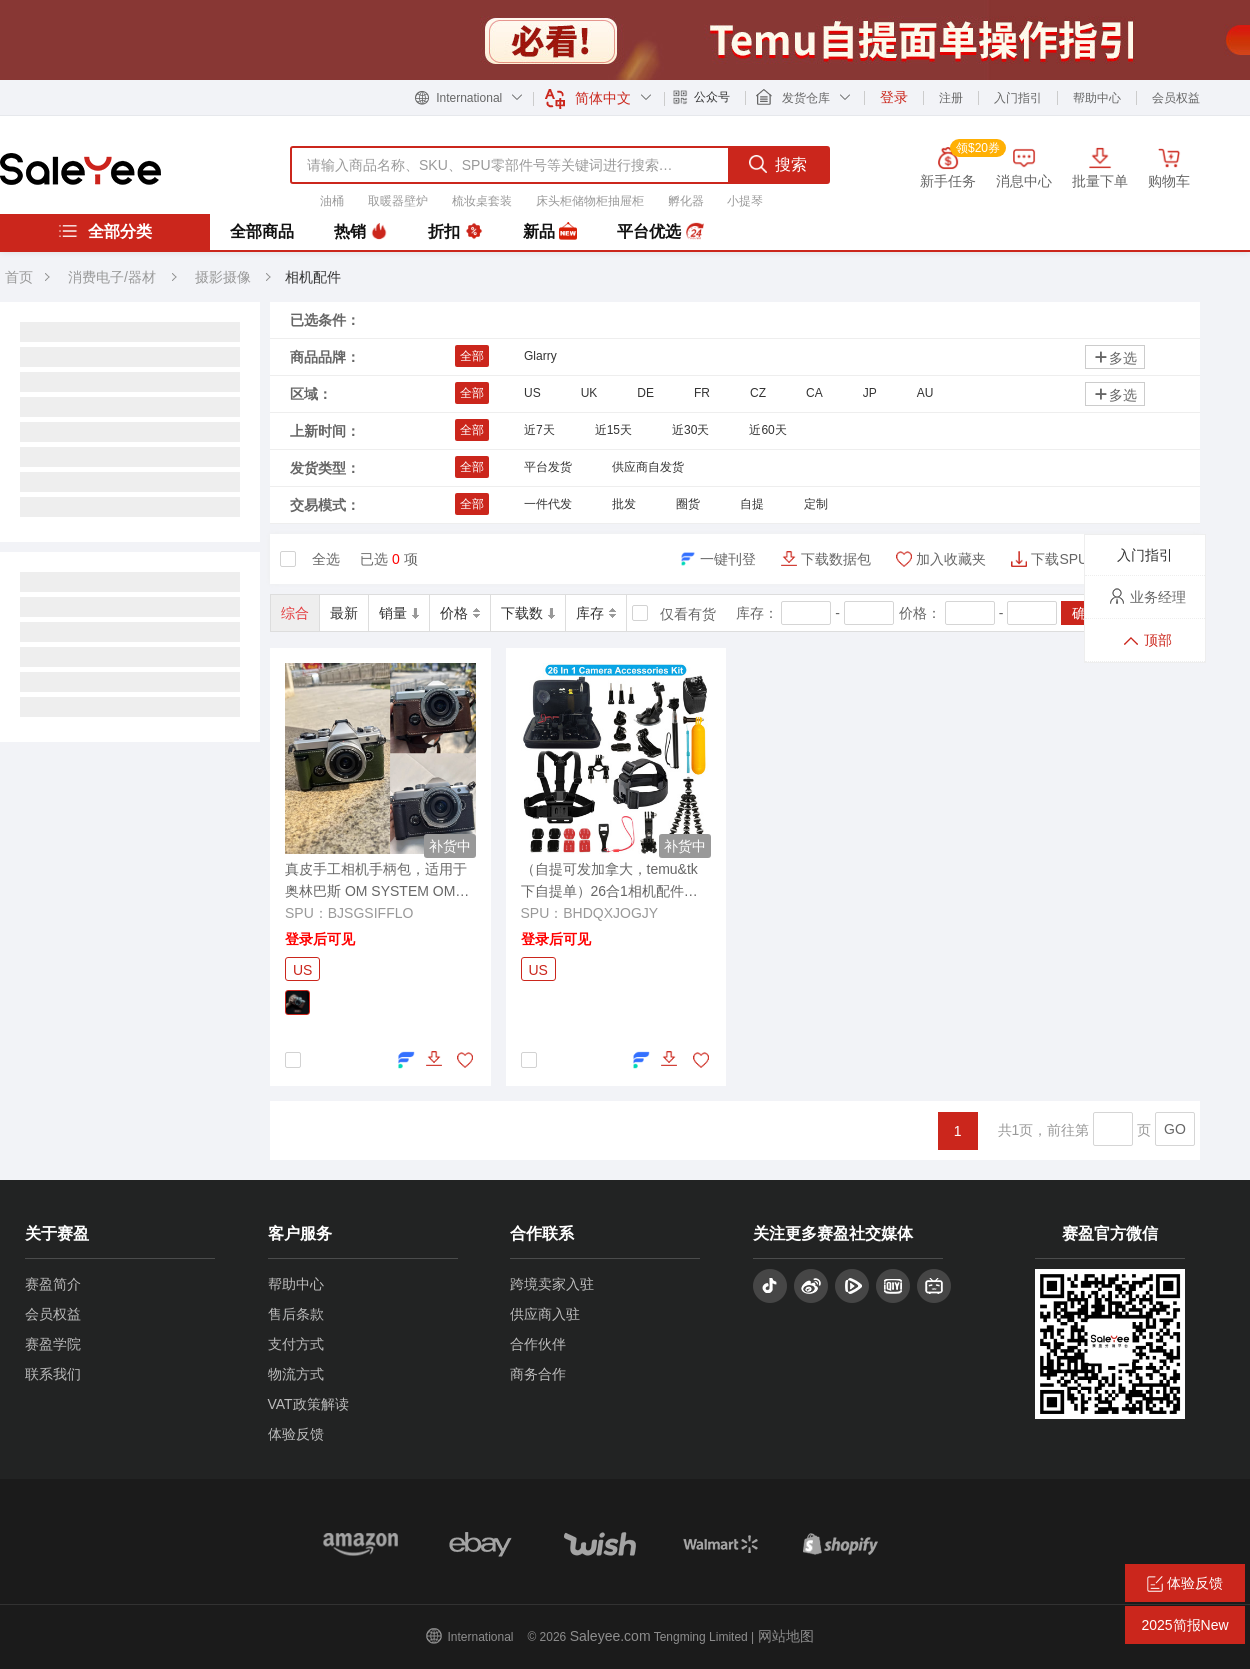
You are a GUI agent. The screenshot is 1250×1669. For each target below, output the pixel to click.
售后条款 (296, 1314)
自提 (752, 504)
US (532, 393)
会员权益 (1176, 98)
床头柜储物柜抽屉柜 (590, 201)
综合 (295, 613)
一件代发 (548, 504)
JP (870, 393)
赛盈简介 (53, 1284)
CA (814, 393)
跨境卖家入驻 (552, 1284)
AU (925, 393)
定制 (816, 504)
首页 (19, 277)
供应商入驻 (545, 1314)
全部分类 (105, 231)
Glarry (540, 356)
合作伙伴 (538, 1344)
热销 (361, 232)
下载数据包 (836, 559)
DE (645, 393)
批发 (624, 504)
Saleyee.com (610, 1636)
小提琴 (745, 201)
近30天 (690, 430)
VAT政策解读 (308, 1404)
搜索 (778, 164)
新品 (550, 232)
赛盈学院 (53, 1344)
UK (589, 393)
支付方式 (296, 1344)
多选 (1115, 357)
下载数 (528, 613)
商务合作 (538, 1374)
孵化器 (686, 201)
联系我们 (53, 1374)
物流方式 (296, 1374)
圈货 (688, 504)
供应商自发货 (648, 467)
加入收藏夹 (951, 559)
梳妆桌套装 (482, 201)
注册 (951, 98)
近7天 (539, 430)
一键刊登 (728, 559)
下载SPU (1059, 559)
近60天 (767, 430)
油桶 (332, 201)
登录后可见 (320, 939)
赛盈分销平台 (80, 169)
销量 (399, 613)
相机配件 (313, 277)
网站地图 (786, 1636)
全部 (472, 356)
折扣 (455, 232)
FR (702, 393)
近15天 (613, 430)
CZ (758, 393)
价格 (460, 613)
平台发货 (548, 467)
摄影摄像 (225, 277)
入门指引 (1018, 98)
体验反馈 (296, 1434)
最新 (344, 613)
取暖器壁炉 (398, 201)
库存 (596, 613)
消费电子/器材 (112, 277)
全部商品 (262, 231)
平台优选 (660, 232)
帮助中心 (1097, 98)
